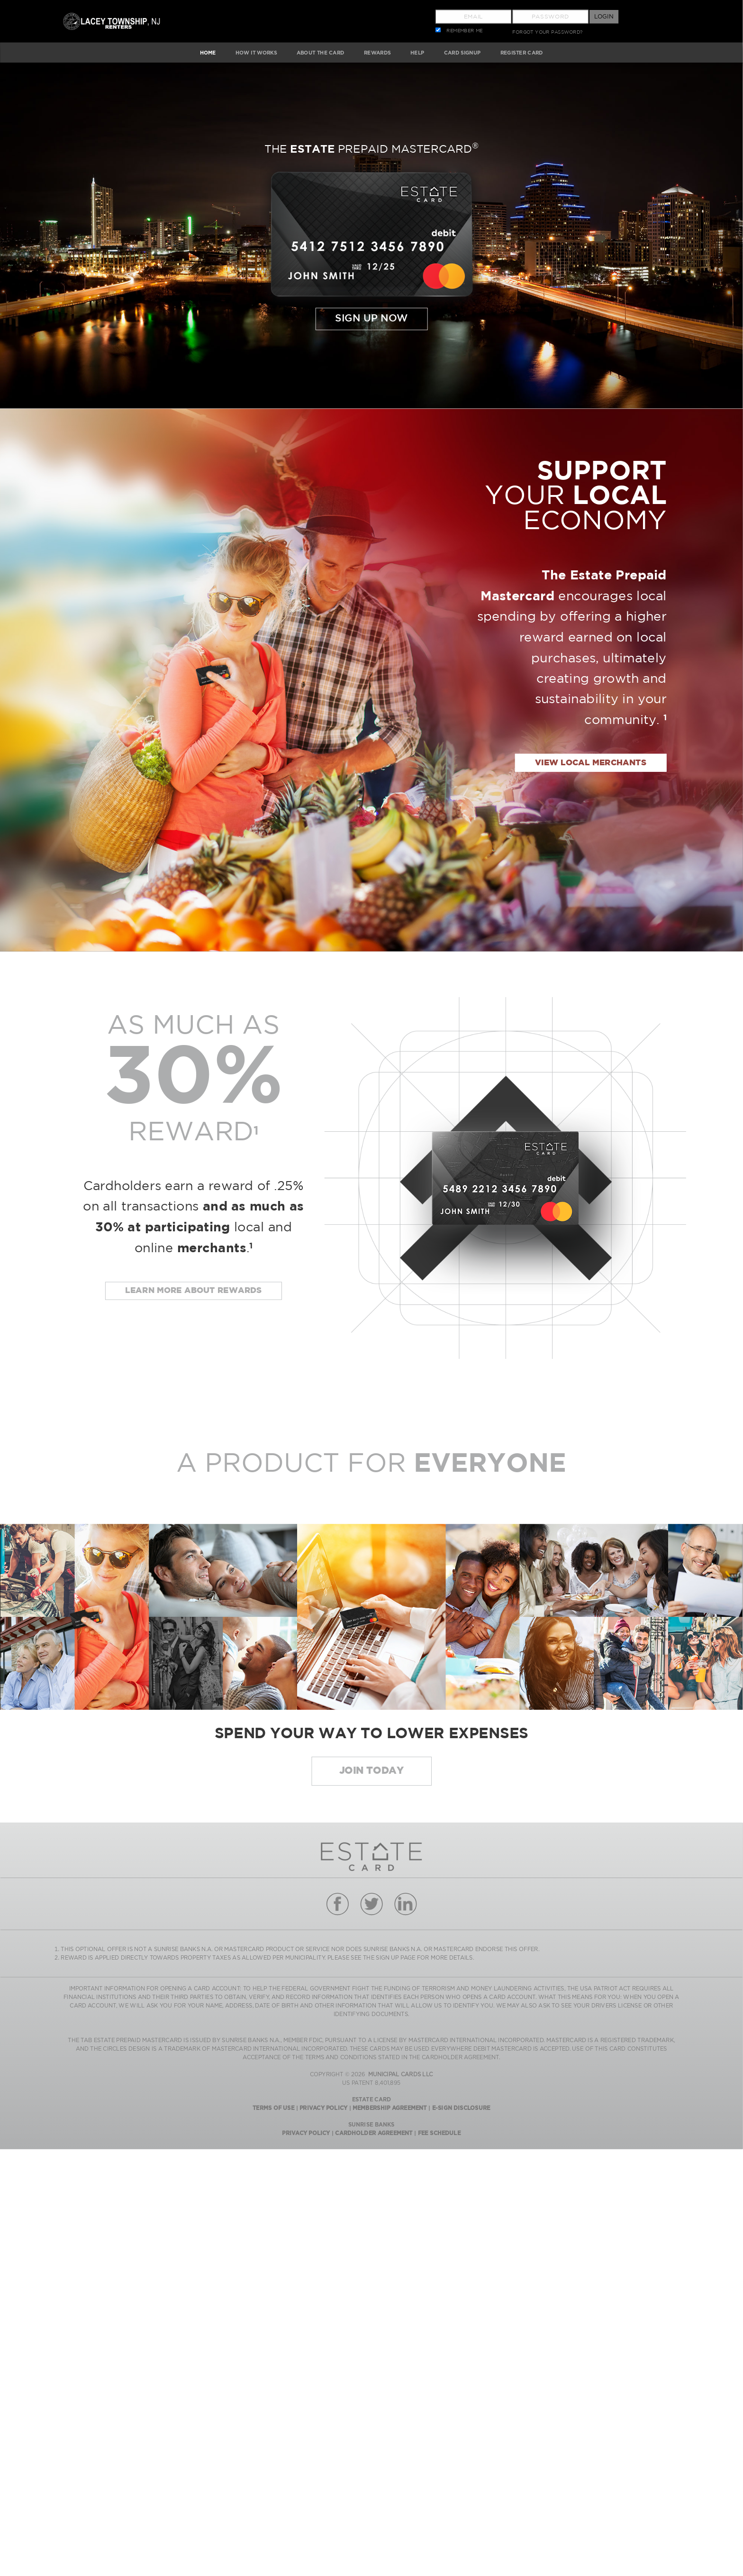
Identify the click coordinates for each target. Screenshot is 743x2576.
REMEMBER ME (464, 31)
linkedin (405, 1904)
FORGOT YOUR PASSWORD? (547, 32)
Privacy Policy (323, 2108)
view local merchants (591, 762)
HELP (417, 52)
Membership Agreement (390, 2108)
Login (603, 16)
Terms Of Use (273, 2108)
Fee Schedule (439, 2133)
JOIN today (371, 1771)
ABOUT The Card (320, 52)
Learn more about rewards (193, 1290)
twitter (371, 1904)
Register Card (521, 52)
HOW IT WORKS (256, 52)
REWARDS (377, 52)
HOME (208, 52)
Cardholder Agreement (373, 2133)
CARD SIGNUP (462, 52)
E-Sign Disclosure (461, 2108)
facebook (337, 1904)
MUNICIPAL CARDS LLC (400, 2075)
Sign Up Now (371, 319)
